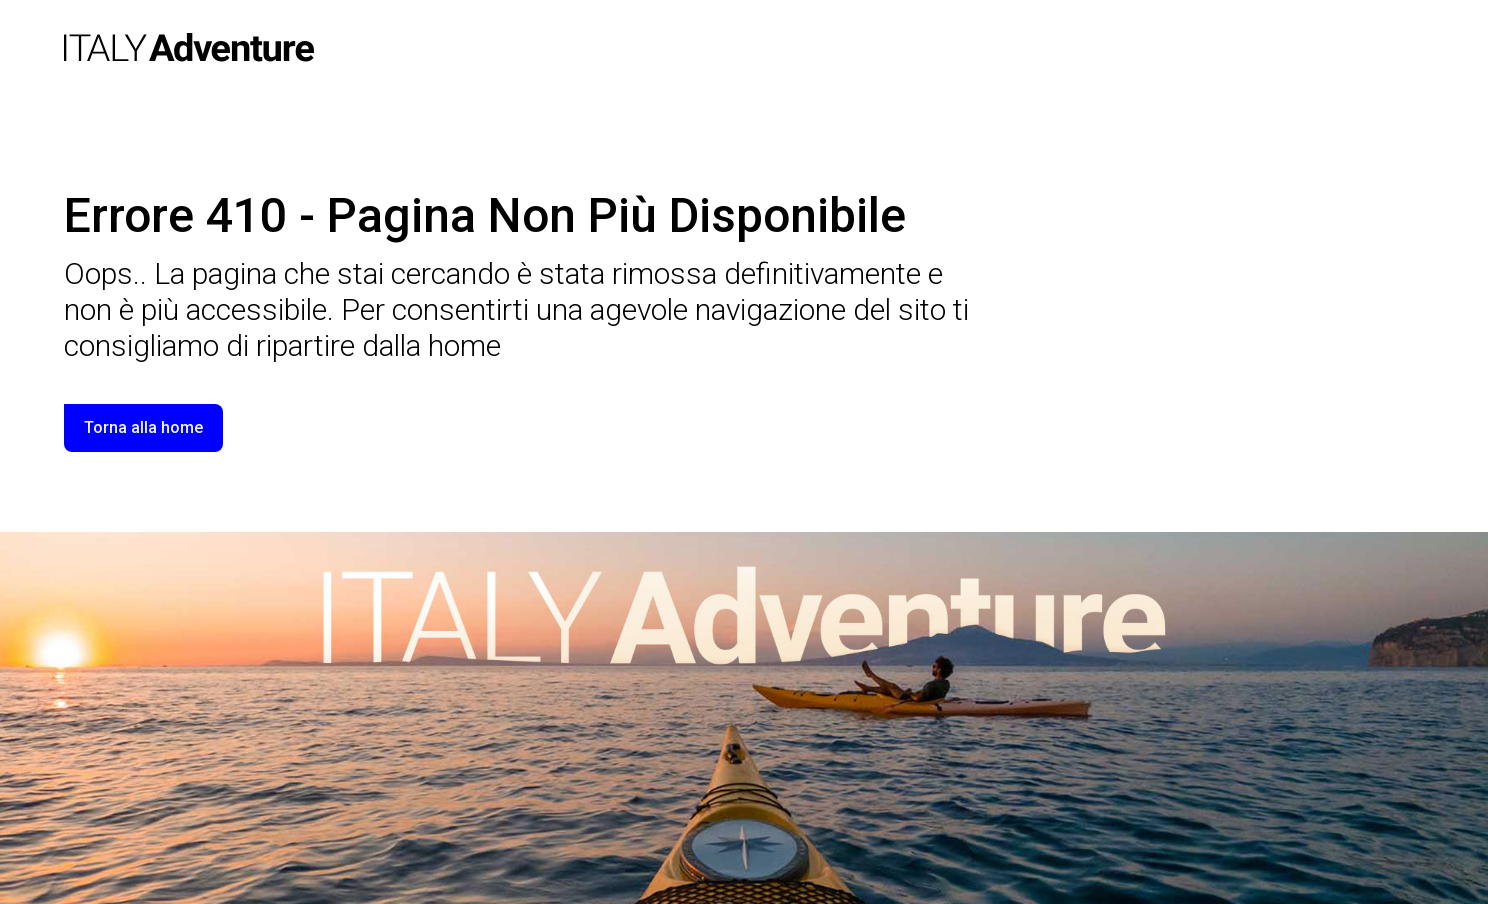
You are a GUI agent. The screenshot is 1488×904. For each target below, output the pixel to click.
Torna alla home (143, 427)
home (464, 345)
